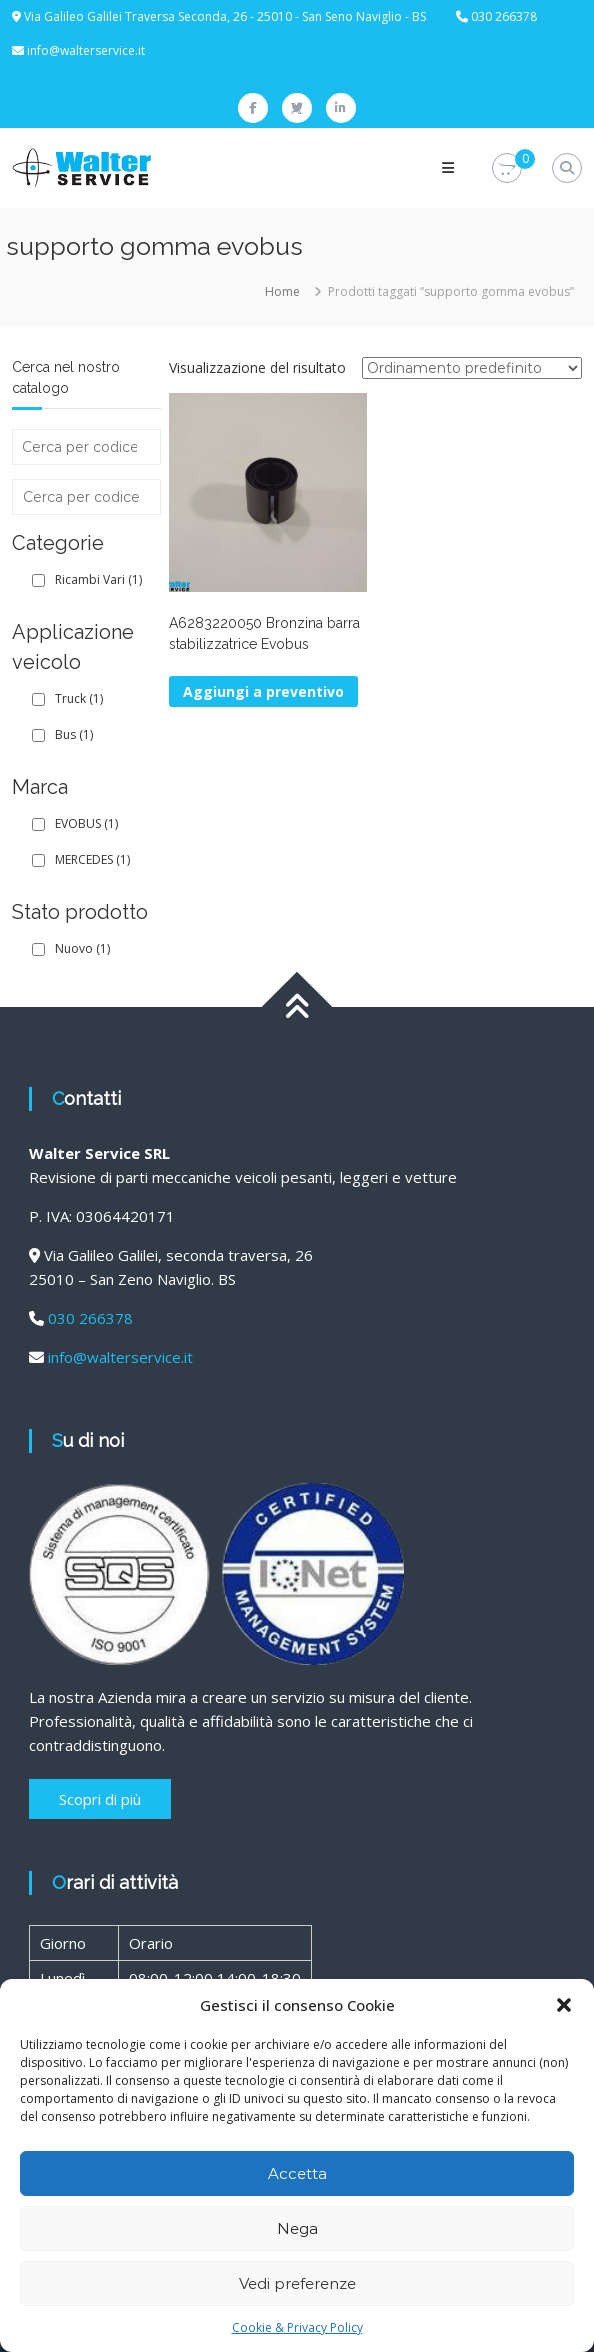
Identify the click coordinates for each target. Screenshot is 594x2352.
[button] (564, 2005)
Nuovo (82, 948)
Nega (297, 2228)
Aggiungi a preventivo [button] (263, 691)
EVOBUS (86, 823)
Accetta (297, 2173)
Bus (74, 734)
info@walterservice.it (86, 50)
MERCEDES (92, 859)
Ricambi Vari (98, 579)
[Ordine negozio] (472, 368)
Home (282, 291)
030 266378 (90, 1318)
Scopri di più (100, 1799)
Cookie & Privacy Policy (297, 2327)
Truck (79, 698)
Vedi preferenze (297, 2283)
